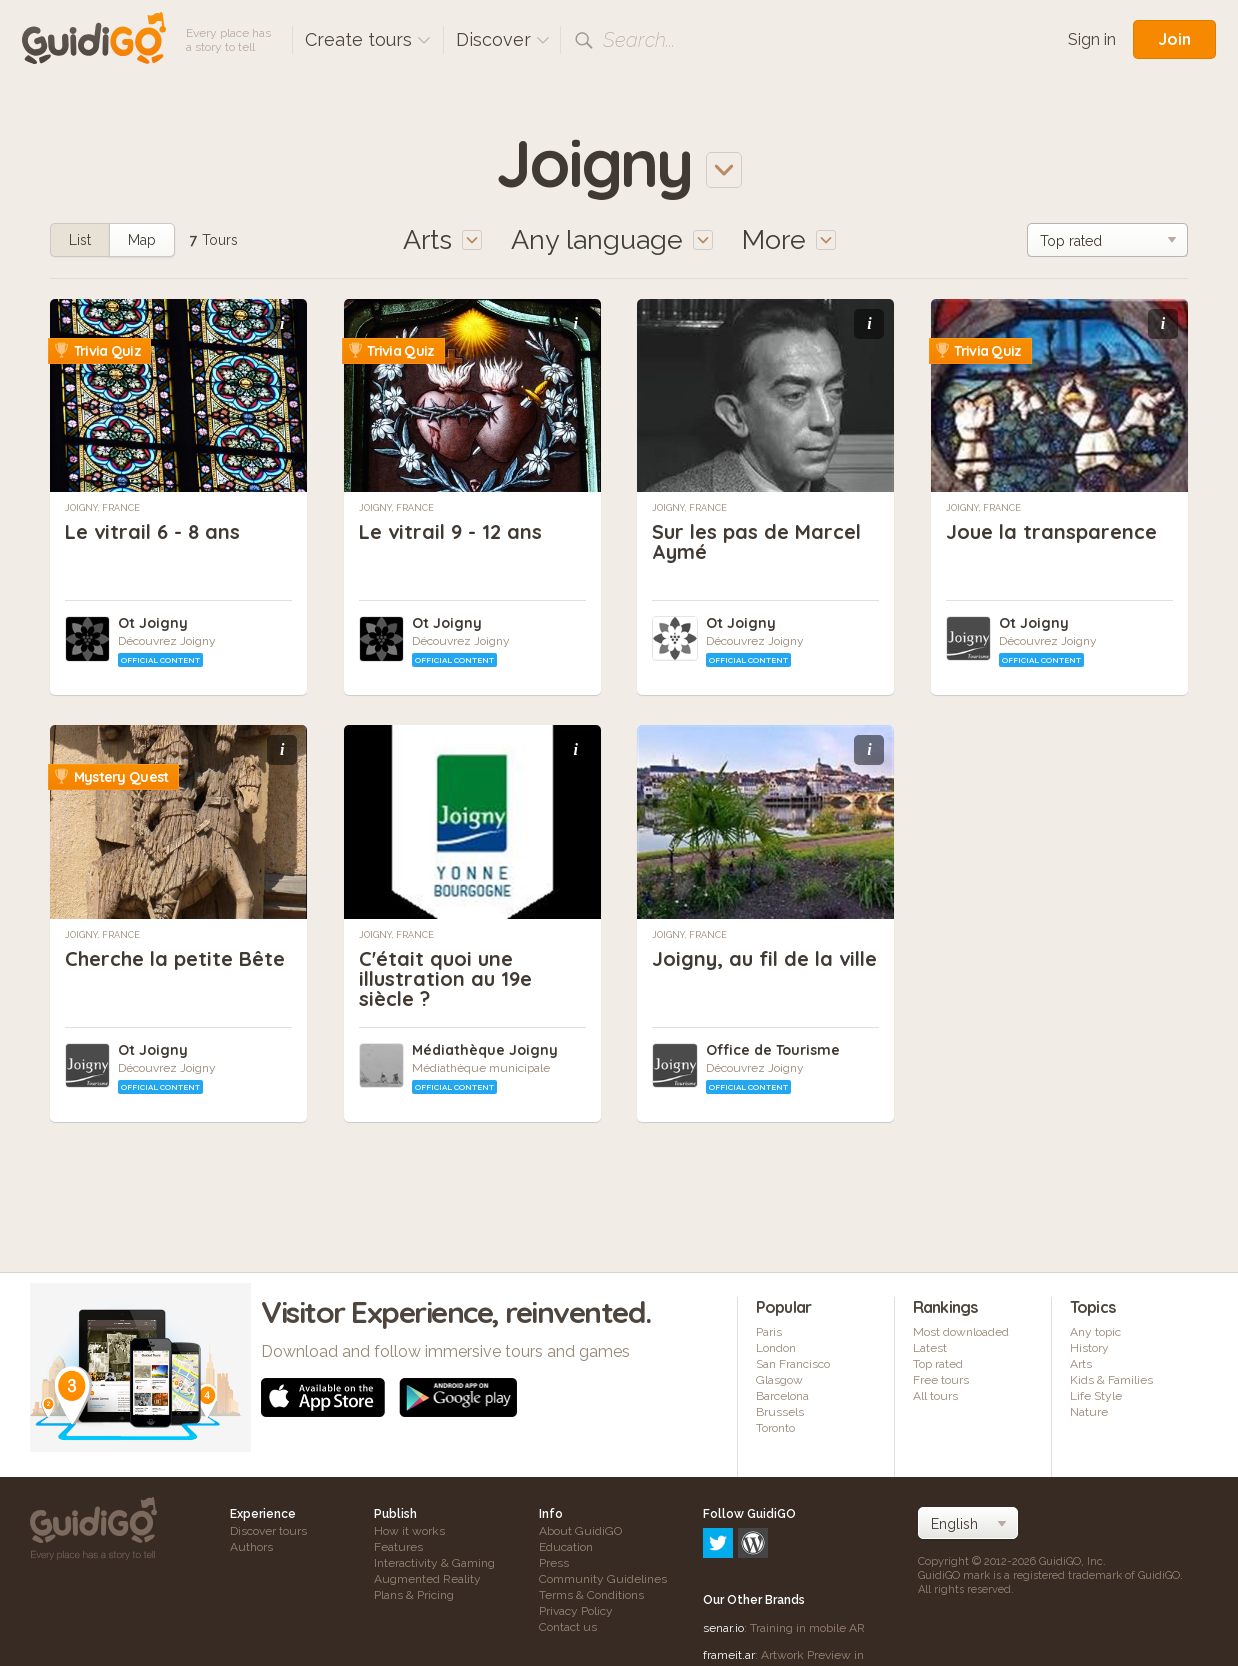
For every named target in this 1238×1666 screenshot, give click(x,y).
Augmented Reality (427, 1579)
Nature (1089, 1412)
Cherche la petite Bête (175, 958)
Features (398, 1547)
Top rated (938, 1364)
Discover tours (268, 1531)
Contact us (568, 1627)
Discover (503, 39)
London (776, 1348)
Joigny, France (102, 508)
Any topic (1095, 1332)
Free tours (941, 1380)
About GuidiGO (580, 1531)
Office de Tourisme (773, 1050)
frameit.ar (729, 1569)
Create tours (368, 39)
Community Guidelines (603, 1579)
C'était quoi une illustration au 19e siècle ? (445, 978)
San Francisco (793, 1364)
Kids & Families (1111, 1380)
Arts (1081, 1364)
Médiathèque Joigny (485, 1050)
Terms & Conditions (591, 1595)
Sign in (1092, 39)
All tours (935, 1396)
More (789, 239)
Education (566, 1547)
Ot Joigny (153, 623)
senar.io (723, 1542)
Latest (930, 1348)
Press (554, 1563)
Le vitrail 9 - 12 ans (450, 531)
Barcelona (782, 1396)
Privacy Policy (576, 1611)
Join (1174, 39)
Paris (769, 1332)
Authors (251, 1547)
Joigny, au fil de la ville (764, 958)
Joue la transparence (1051, 531)
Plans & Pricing (414, 1595)
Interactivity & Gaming (434, 1563)
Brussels (780, 1412)
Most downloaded (961, 1332)
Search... (639, 40)
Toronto (775, 1428)
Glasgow (779, 1380)
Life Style (1096, 1396)
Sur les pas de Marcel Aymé (756, 541)
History (1089, 1348)
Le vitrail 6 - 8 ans (152, 531)
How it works (409, 1531)
